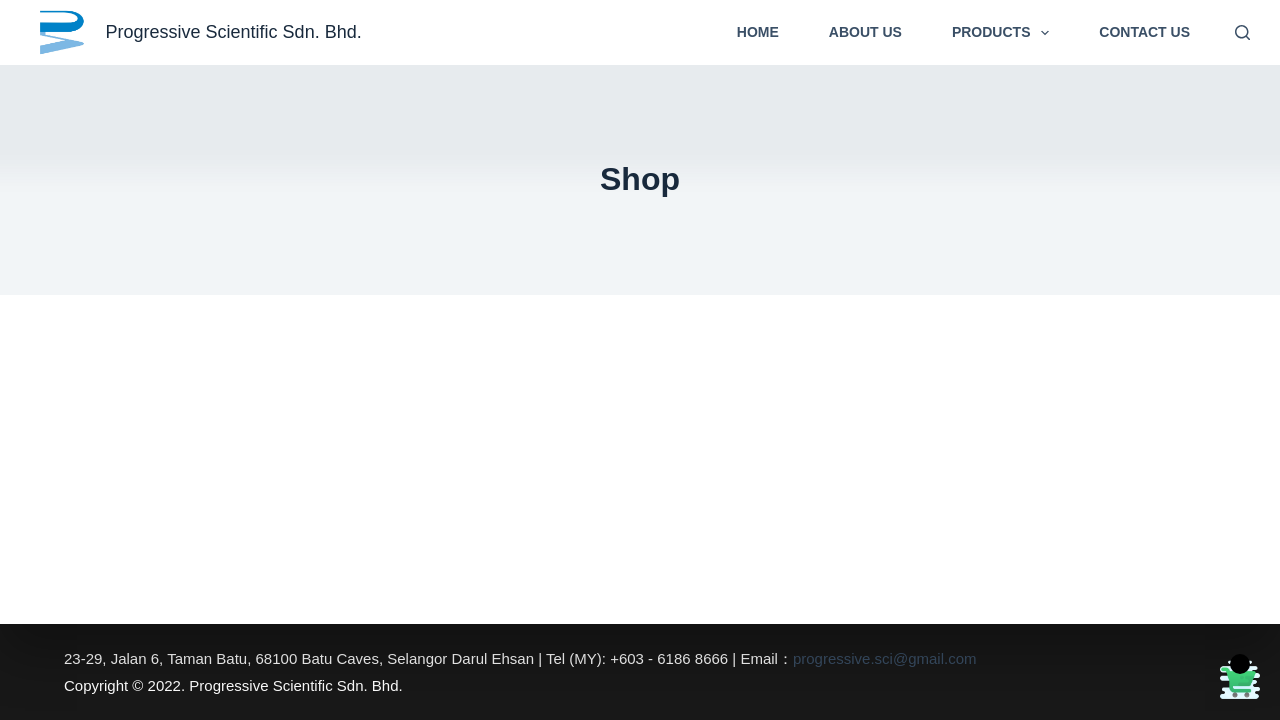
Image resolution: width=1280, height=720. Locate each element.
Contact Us (1144, 32)
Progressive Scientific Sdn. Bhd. (234, 32)
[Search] (1242, 32)
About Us (865, 32)
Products (1004, 33)
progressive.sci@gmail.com (885, 658)
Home (758, 32)
